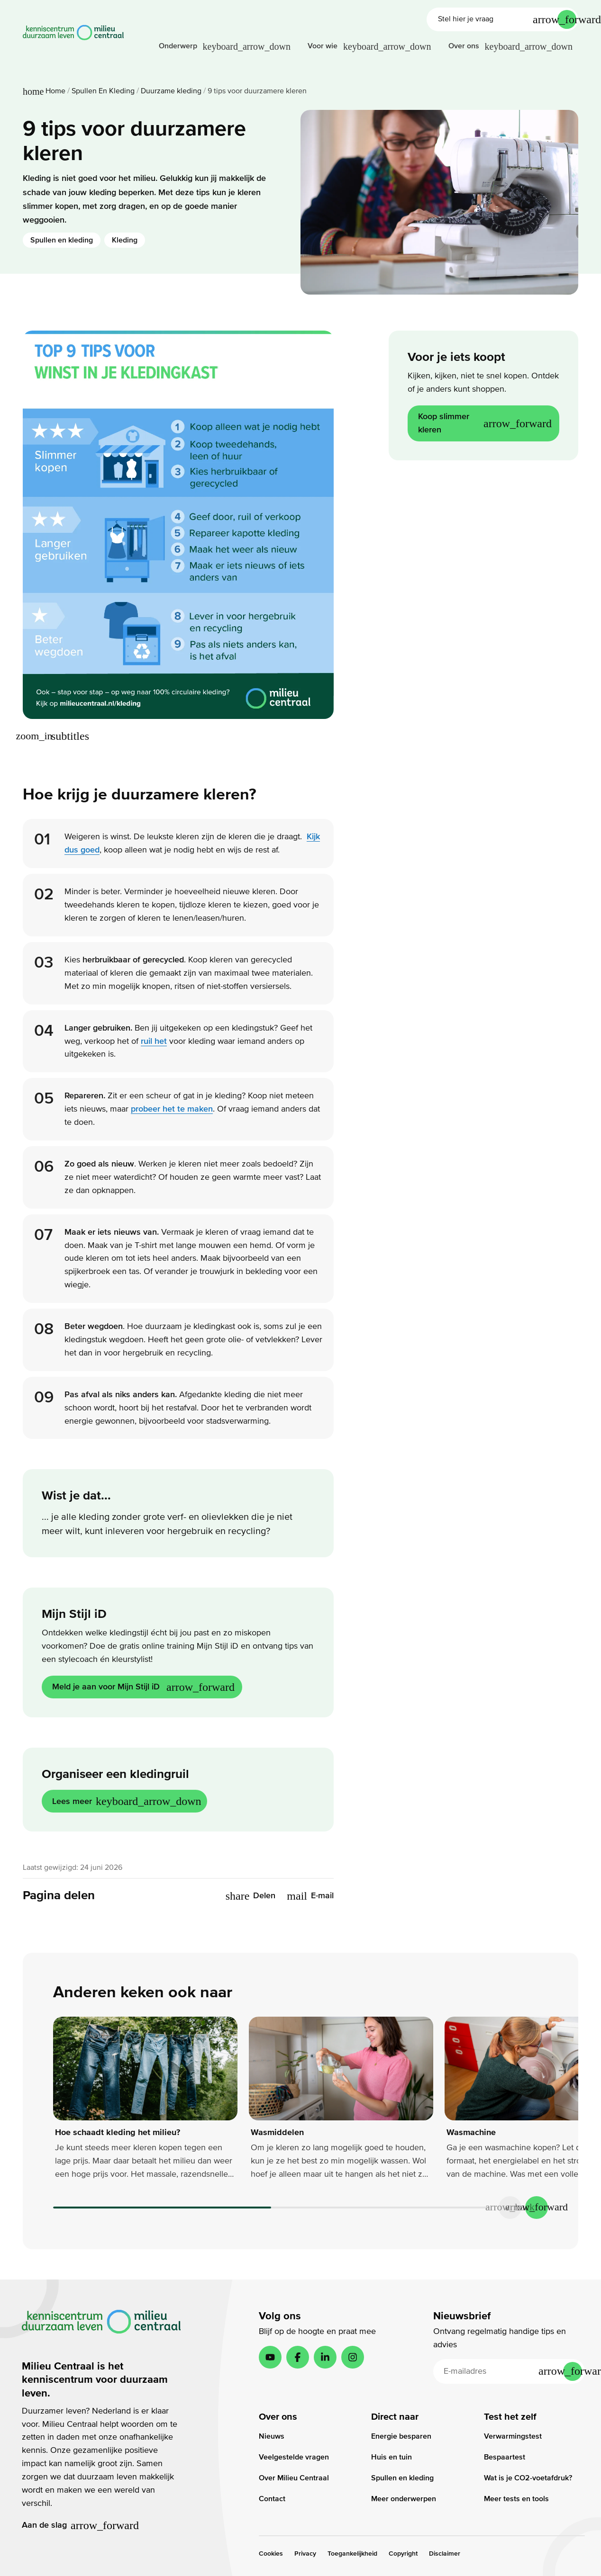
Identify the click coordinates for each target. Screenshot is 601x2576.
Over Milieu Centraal (294, 2478)
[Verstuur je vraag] (566, 19)
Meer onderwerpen (403, 2499)
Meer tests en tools (516, 2499)
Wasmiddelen (277, 2132)
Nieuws (271, 2436)
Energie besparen (401, 2436)
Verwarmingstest (513, 2436)
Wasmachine (471, 2132)
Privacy (305, 2553)
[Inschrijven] (572, 2371)
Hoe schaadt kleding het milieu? (117, 2132)
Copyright (403, 2553)
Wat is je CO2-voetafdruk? (528, 2478)
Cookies (271, 2553)
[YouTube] (270, 2357)
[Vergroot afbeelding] (34, 736)
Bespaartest (504, 2457)
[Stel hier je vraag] (492, 19)
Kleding (124, 240)
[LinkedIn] (325, 2357)
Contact (272, 2499)
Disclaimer (444, 2553)
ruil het (154, 1041)
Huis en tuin (391, 2457)
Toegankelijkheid (352, 2553)
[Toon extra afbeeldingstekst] (57, 736)
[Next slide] (536, 2207)
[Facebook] (297, 2357)
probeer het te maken (172, 1109)
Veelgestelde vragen (294, 2457)
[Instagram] (352, 2357)
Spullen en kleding (61, 240)
